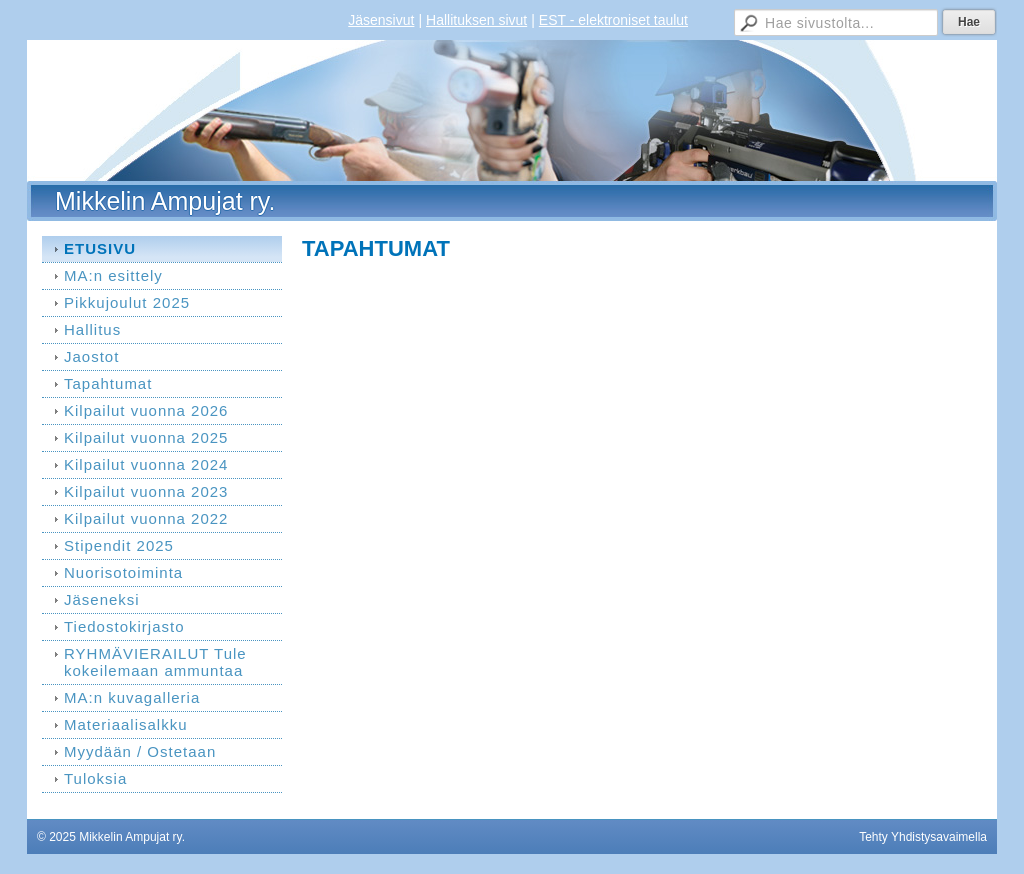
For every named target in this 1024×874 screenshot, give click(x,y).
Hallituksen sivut (476, 20)
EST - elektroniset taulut (613, 20)
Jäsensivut (381, 20)
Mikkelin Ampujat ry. (165, 201)
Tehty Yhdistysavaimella (923, 837)
